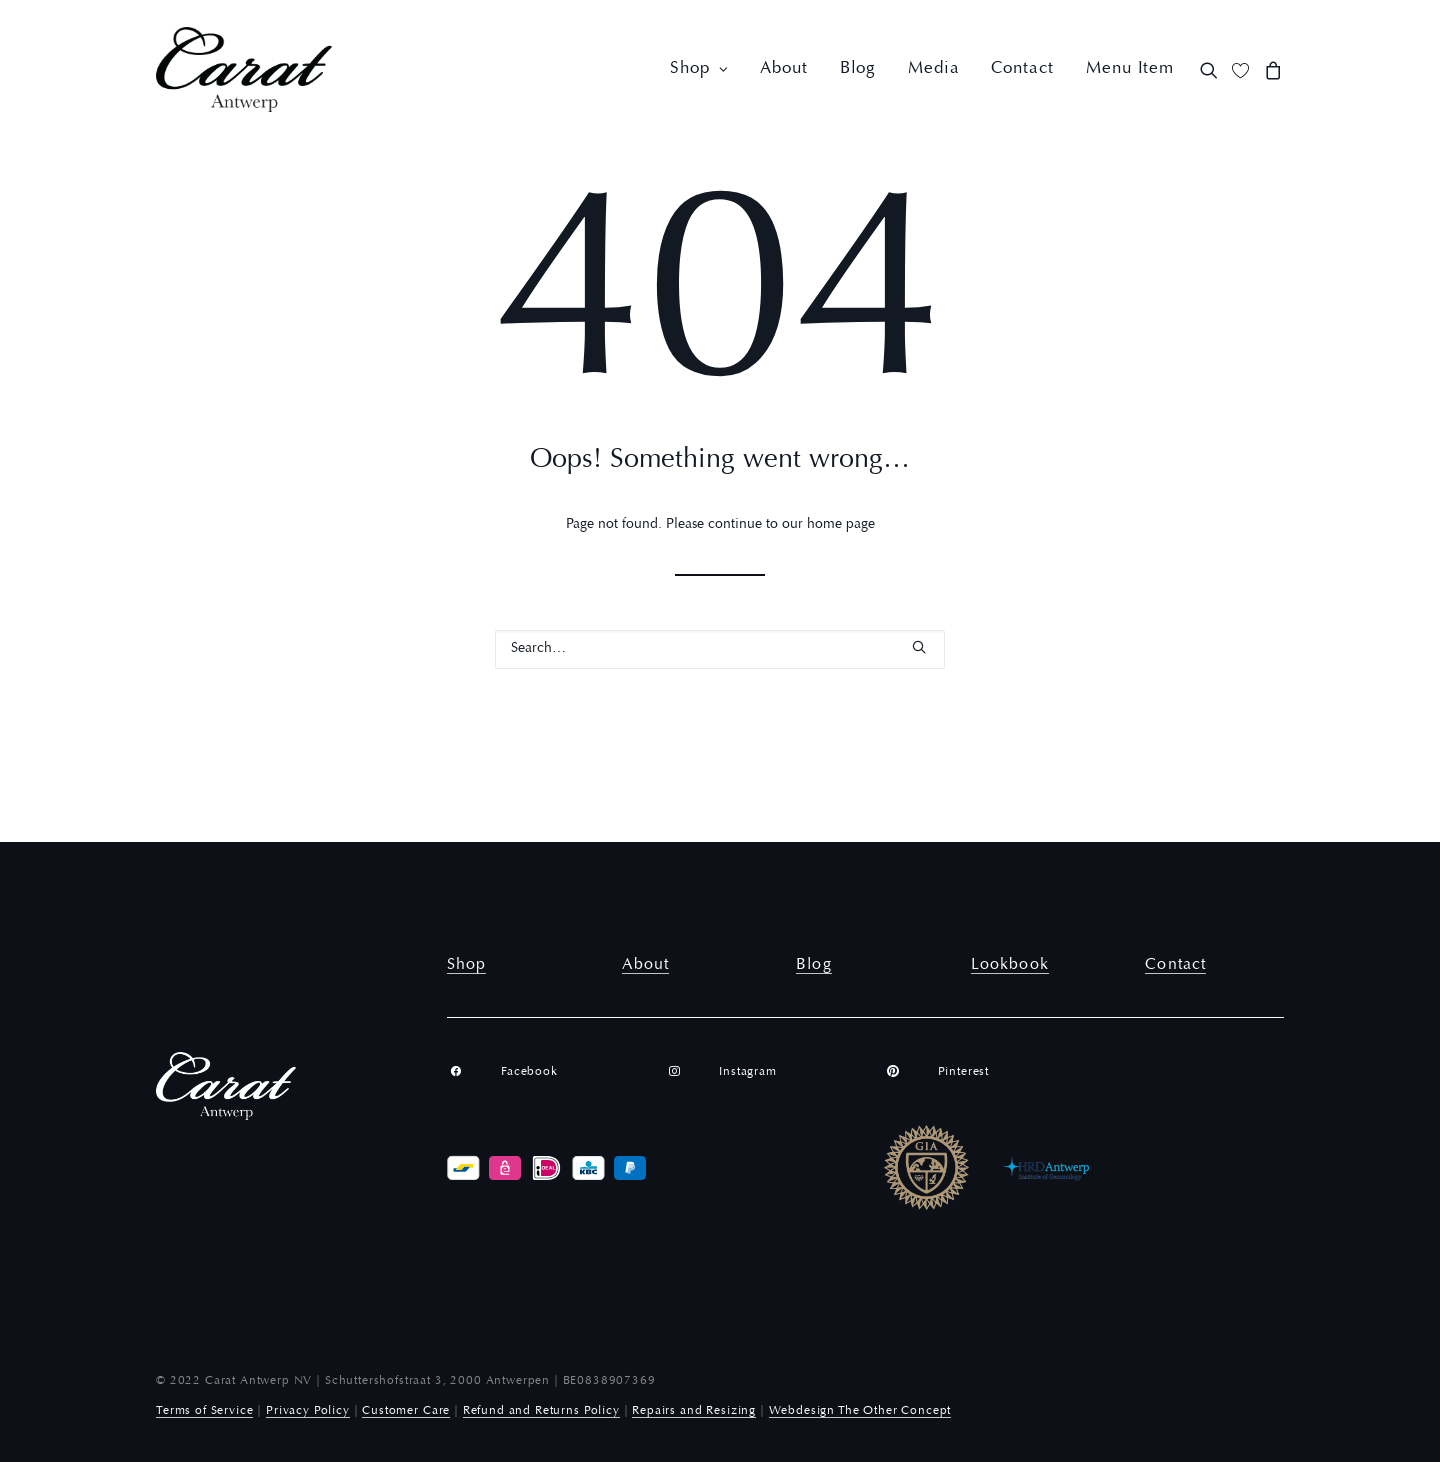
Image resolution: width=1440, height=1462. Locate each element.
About (783, 69)
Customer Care (406, 1411)
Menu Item (1130, 69)
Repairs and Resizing (694, 1411)
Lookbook (1010, 965)
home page (841, 525)
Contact (1022, 69)
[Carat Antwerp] (244, 69)
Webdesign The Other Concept (860, 1411)
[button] (1212, 69)
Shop (699, 69)
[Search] (720, 649)
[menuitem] (699, 69)
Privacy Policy (308, 1411)
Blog (858, 69)
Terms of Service (204, 1411)
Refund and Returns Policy (541, 1411)
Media (933, 69)
